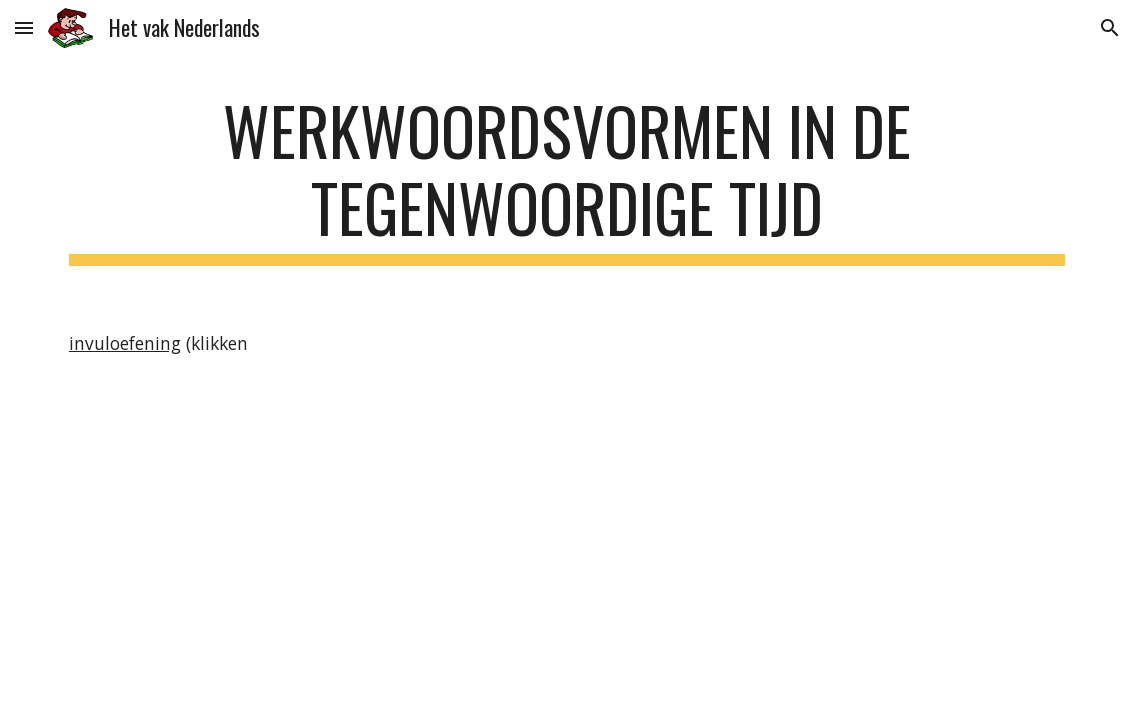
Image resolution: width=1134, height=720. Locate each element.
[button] (24, 27)
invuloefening (125, 343)
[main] (567, 179)
